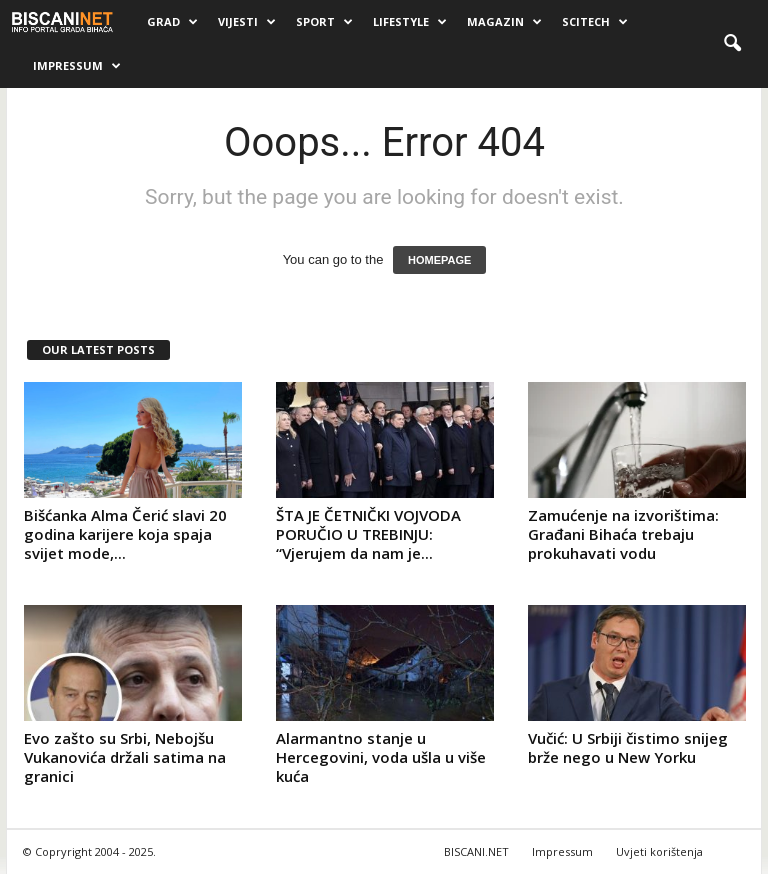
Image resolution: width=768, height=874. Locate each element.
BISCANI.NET (476, 851)
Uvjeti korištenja (659, 851)
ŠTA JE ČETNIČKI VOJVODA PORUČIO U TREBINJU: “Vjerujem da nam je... (368, 534)
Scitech (595, 22)
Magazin (504, 22)
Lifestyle (410, 22)
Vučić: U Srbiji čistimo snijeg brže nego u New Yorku (628, 747)
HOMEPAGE (439, 260)
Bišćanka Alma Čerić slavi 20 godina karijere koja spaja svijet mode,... (125, 534)
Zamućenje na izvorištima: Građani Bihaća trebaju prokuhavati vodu (623, 534)
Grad (172, 22)
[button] (732, 44)
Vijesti (247, 22)
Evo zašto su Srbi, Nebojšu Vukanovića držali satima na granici (125, 757)
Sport (324, 22)
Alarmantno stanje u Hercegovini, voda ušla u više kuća (381, 757)
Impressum (77, 66)
